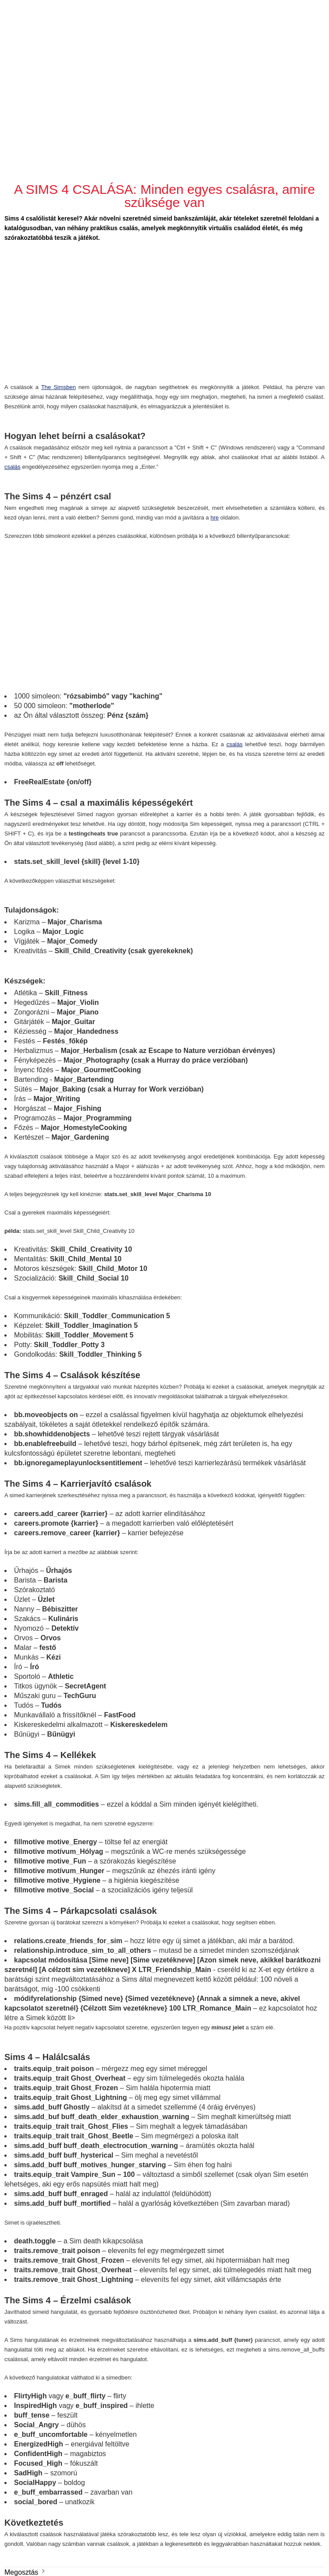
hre (214, 517)
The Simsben (58, 387)
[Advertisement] (165, 92)
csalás (12, 466)
